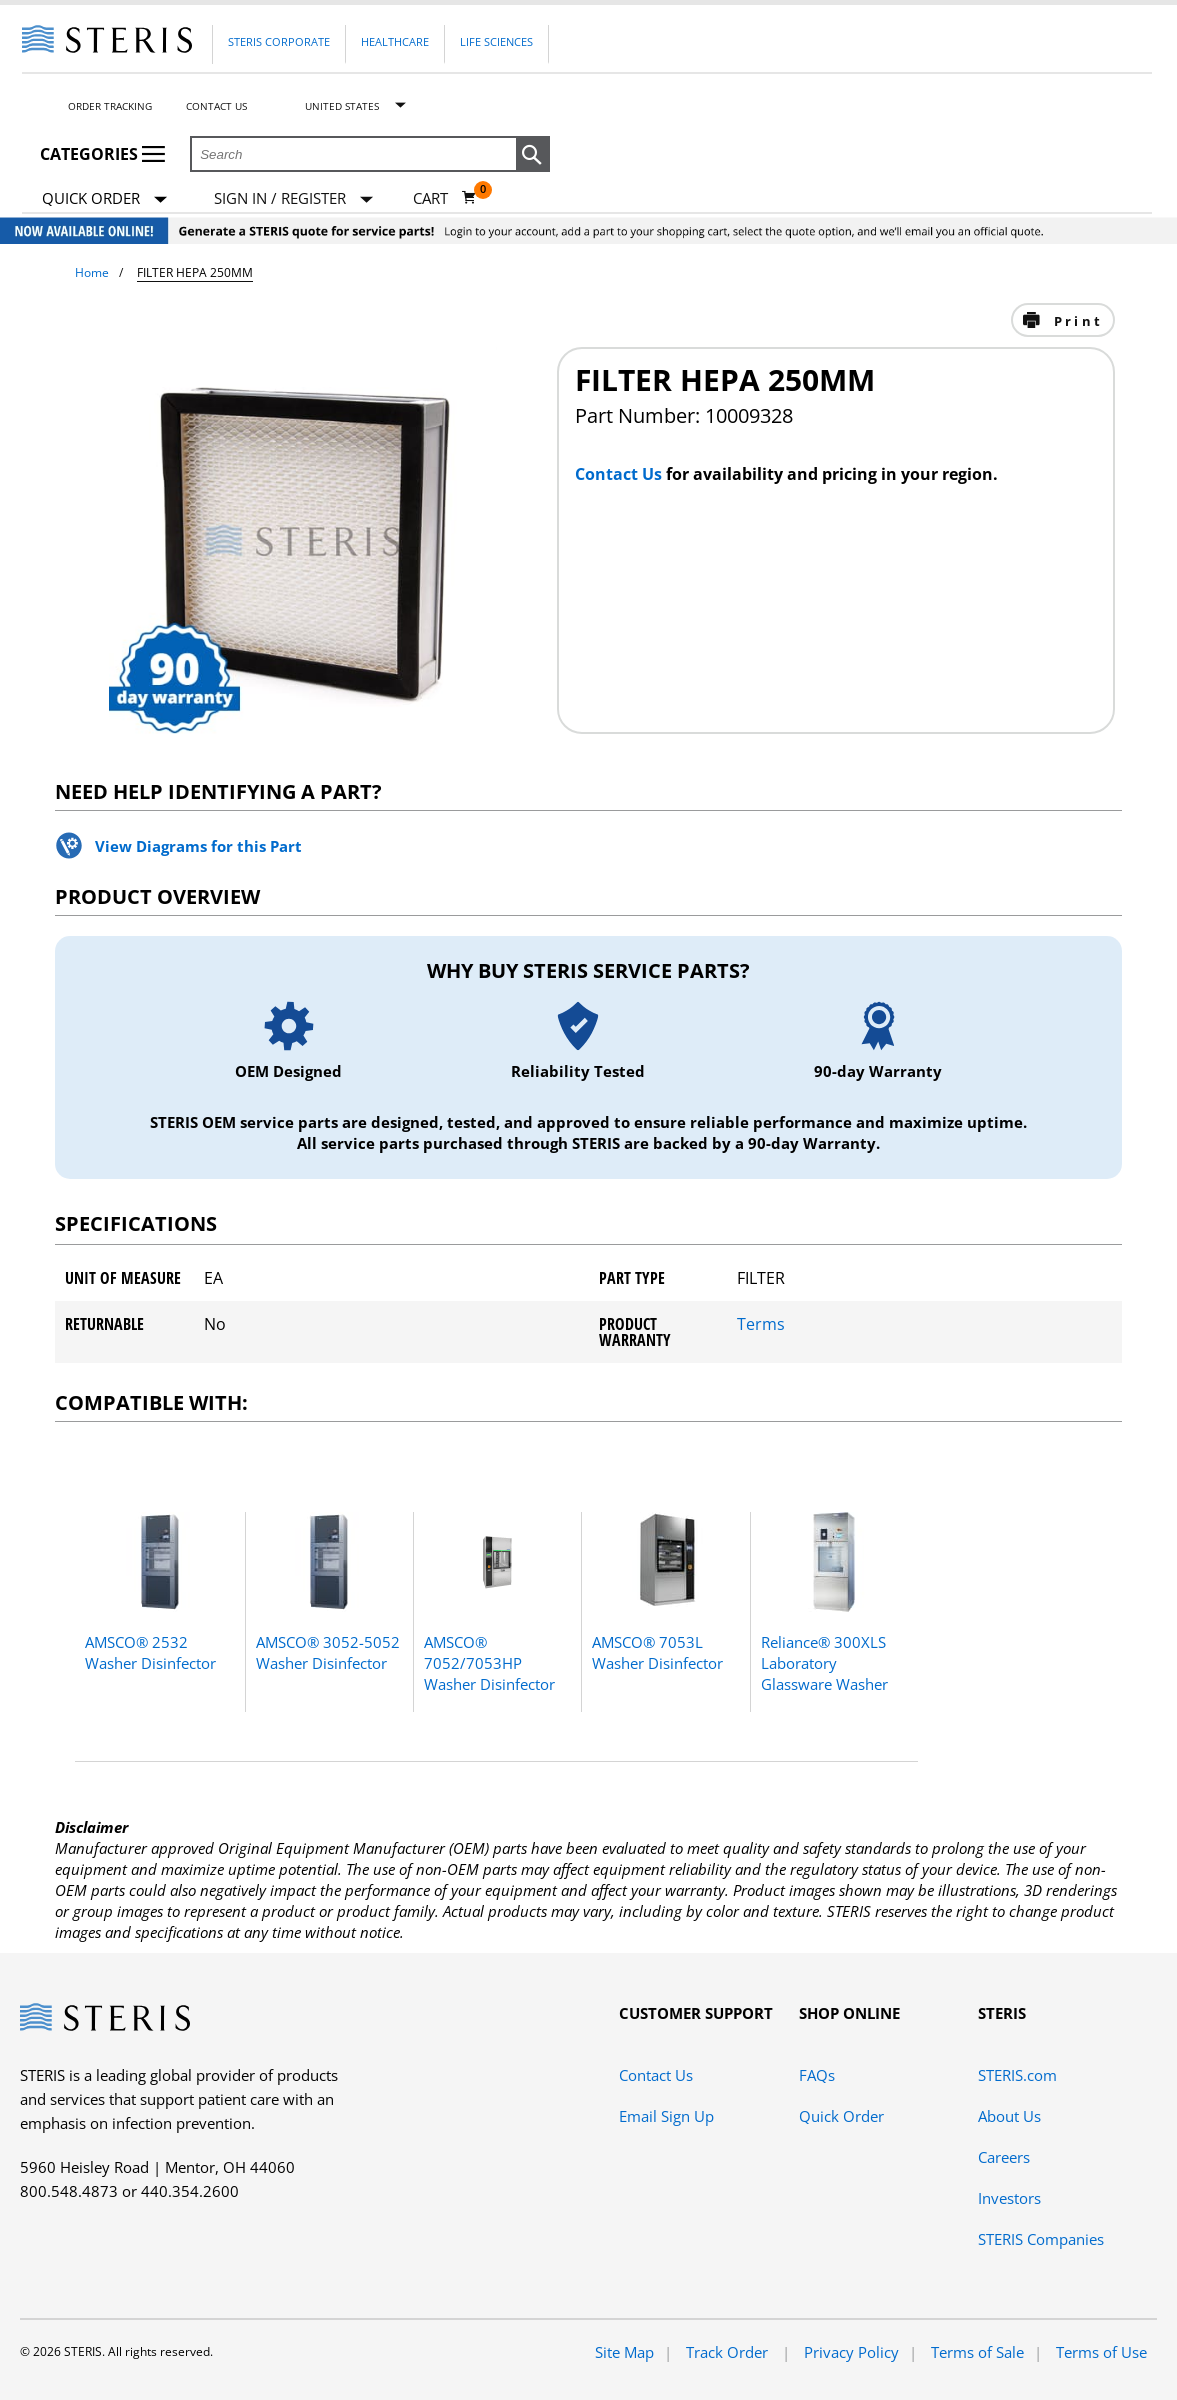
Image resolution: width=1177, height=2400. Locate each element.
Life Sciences (496, 41)
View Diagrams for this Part (198, 846)
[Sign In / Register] (293, 198)
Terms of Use (1101, 2352)
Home (92, 272)
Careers (1004, 2157)
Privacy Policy (851, 2352)
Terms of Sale (977, 2352)
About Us (1009, 2116)
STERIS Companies (1041, 2239)
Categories (102, 154)
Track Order (729, 2352)
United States (342, 106)
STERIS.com (1017, 2075)
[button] (533, 155)
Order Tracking (110, 106)
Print (1075, 321)
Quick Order (104, 199)
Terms (761, 1324)
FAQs (817, 2075)
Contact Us (216, 106)
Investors (1009, 2198)
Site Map (624, 2352)
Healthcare (395, 41)
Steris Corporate (279, 41)
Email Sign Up (666, 2116)
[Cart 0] (445, 198)
